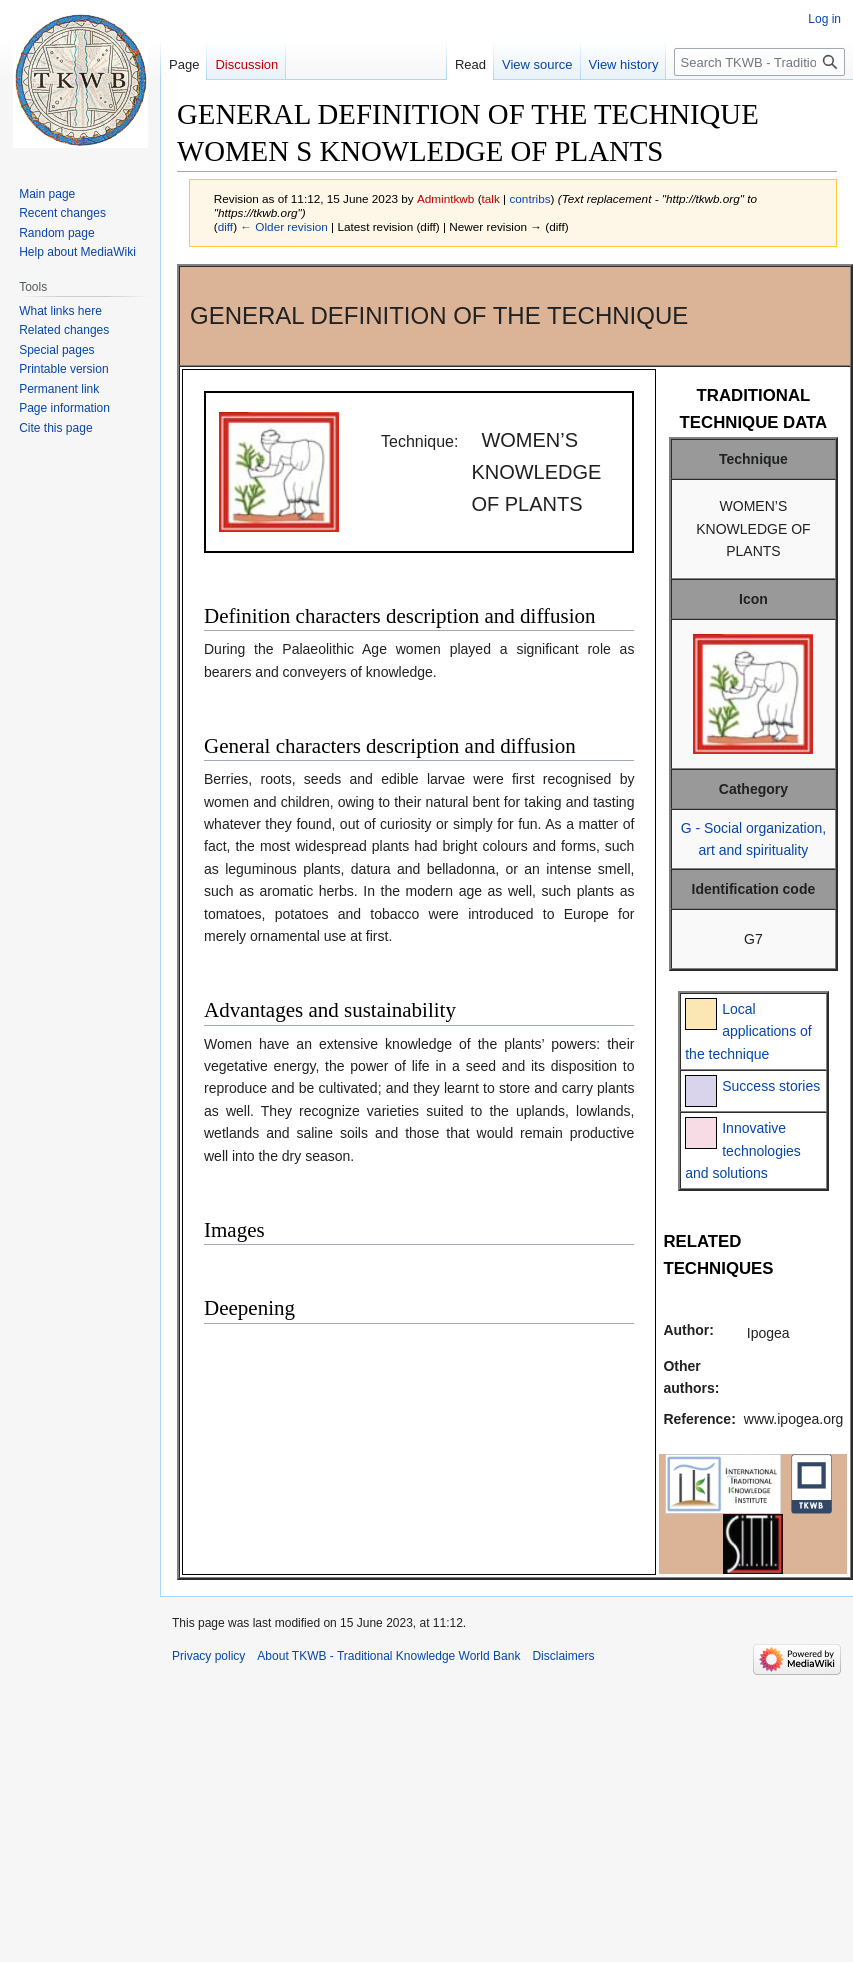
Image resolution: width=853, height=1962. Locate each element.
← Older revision (284, 226)
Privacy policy (208, 1656)
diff (225, 226)
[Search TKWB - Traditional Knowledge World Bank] (759, 62)
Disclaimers (563, 1656)
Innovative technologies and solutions (743, 1150)
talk (491, 198)
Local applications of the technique (748, 1031)
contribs (529, 198)
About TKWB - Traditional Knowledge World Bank (388, 1656)
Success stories (771, 1086)
